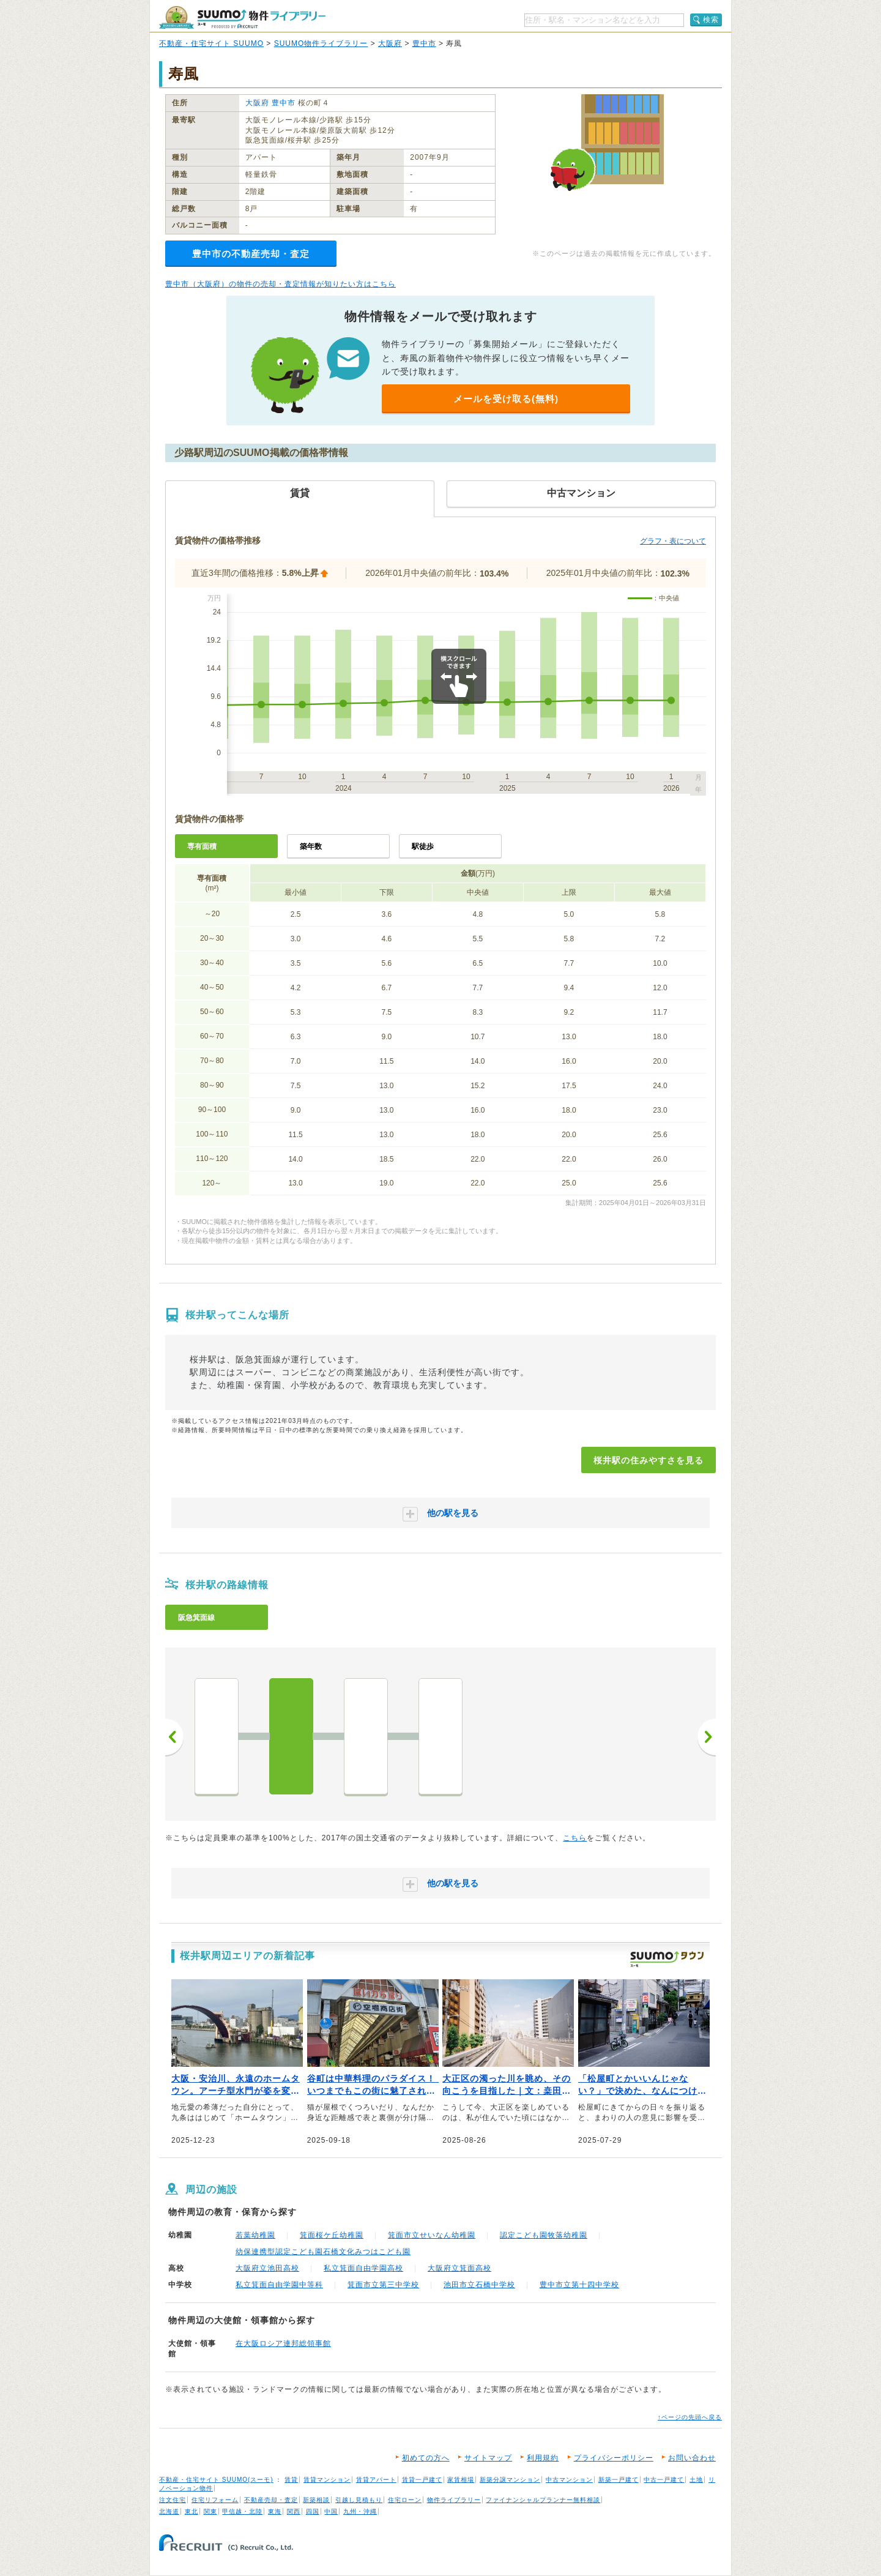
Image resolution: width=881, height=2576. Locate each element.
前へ (174, 1737)
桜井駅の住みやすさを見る (648, 1460)
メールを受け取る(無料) (506, 399)
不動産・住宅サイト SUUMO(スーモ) (216, 2479)
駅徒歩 (423, 846)
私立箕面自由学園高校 (363, 2268)
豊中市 (424, 43)
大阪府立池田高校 (267, 2268)
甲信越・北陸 (242, 2511)
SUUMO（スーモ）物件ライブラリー (242, 17)
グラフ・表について (673, 541)
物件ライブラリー (454, 2499)
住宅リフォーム (215, 2499)
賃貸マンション (327, 2479)
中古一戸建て (664, 2479)
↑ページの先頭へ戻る (690, 2417)
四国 (312, 2511)
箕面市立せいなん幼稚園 (431, 2235)
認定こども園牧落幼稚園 (543, 2235)
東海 (274, 2511)
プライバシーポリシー (613, 2458)
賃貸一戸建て (422, 2479)
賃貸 (291, 2479)
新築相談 (316, 2499)
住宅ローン (405, 2499)
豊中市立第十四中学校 (579, 2284)
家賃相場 (460, 2479)
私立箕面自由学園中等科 (279, 2284)
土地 (696, 2479)
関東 (210, 2511)
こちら (575, 1838)
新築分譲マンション (510, 2479)
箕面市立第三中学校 (383, 2284)
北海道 (169, 2511)
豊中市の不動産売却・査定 (251, 253)
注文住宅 (172, 2499)
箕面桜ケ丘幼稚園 (331, 2235)
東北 (191, 2511)
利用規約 (543, 2458)
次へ (706, 1737)
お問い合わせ (692, 2458)
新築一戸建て (618, 2479)
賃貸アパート (376, 2479)
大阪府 (390, 43)
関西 (293, 2511)
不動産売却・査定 (271, 2499)
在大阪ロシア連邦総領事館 (283, 2343)
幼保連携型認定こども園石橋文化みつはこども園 (323, 2251)
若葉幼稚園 (255, 2235)
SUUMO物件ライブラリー (321, 43)
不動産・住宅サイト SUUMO (211, 43)
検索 (711, 19)
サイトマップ (488, 2458)
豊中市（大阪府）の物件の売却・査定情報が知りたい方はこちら (280, 284)
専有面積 (202, 846)
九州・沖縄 (360, 2511)
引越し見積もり (358, 2499)
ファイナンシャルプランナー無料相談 (543, 2499)
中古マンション (569, 2479)
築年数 (311, 846)
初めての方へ (426, 2458)
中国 (331, 2511)
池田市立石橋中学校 (479, 2284)
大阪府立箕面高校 (459, 2268)
